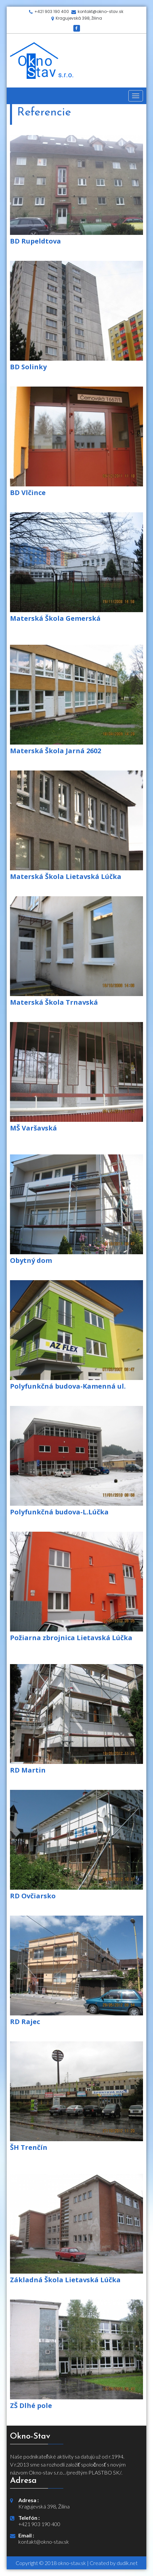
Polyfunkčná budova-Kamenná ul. (68, 1386)
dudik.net (127, 2563)
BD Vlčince (28, 492)
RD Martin (28, 1770)
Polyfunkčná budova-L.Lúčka (59, 1511)
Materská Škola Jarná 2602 (55, 750)
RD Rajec (25, 2021)
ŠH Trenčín (28, 2147)
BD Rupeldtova (35, 241)
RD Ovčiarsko (33, 1895)
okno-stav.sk (72, 2563)
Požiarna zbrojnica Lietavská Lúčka (71, 1637)
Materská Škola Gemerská (55, 618)
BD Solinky (28, 366)
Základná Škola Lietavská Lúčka (65, 2279)
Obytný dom (31, 1260)
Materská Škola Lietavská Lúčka (65, 876)
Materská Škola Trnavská (54, 1002)
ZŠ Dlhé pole (31, 2405)
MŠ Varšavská (33, 1127)
